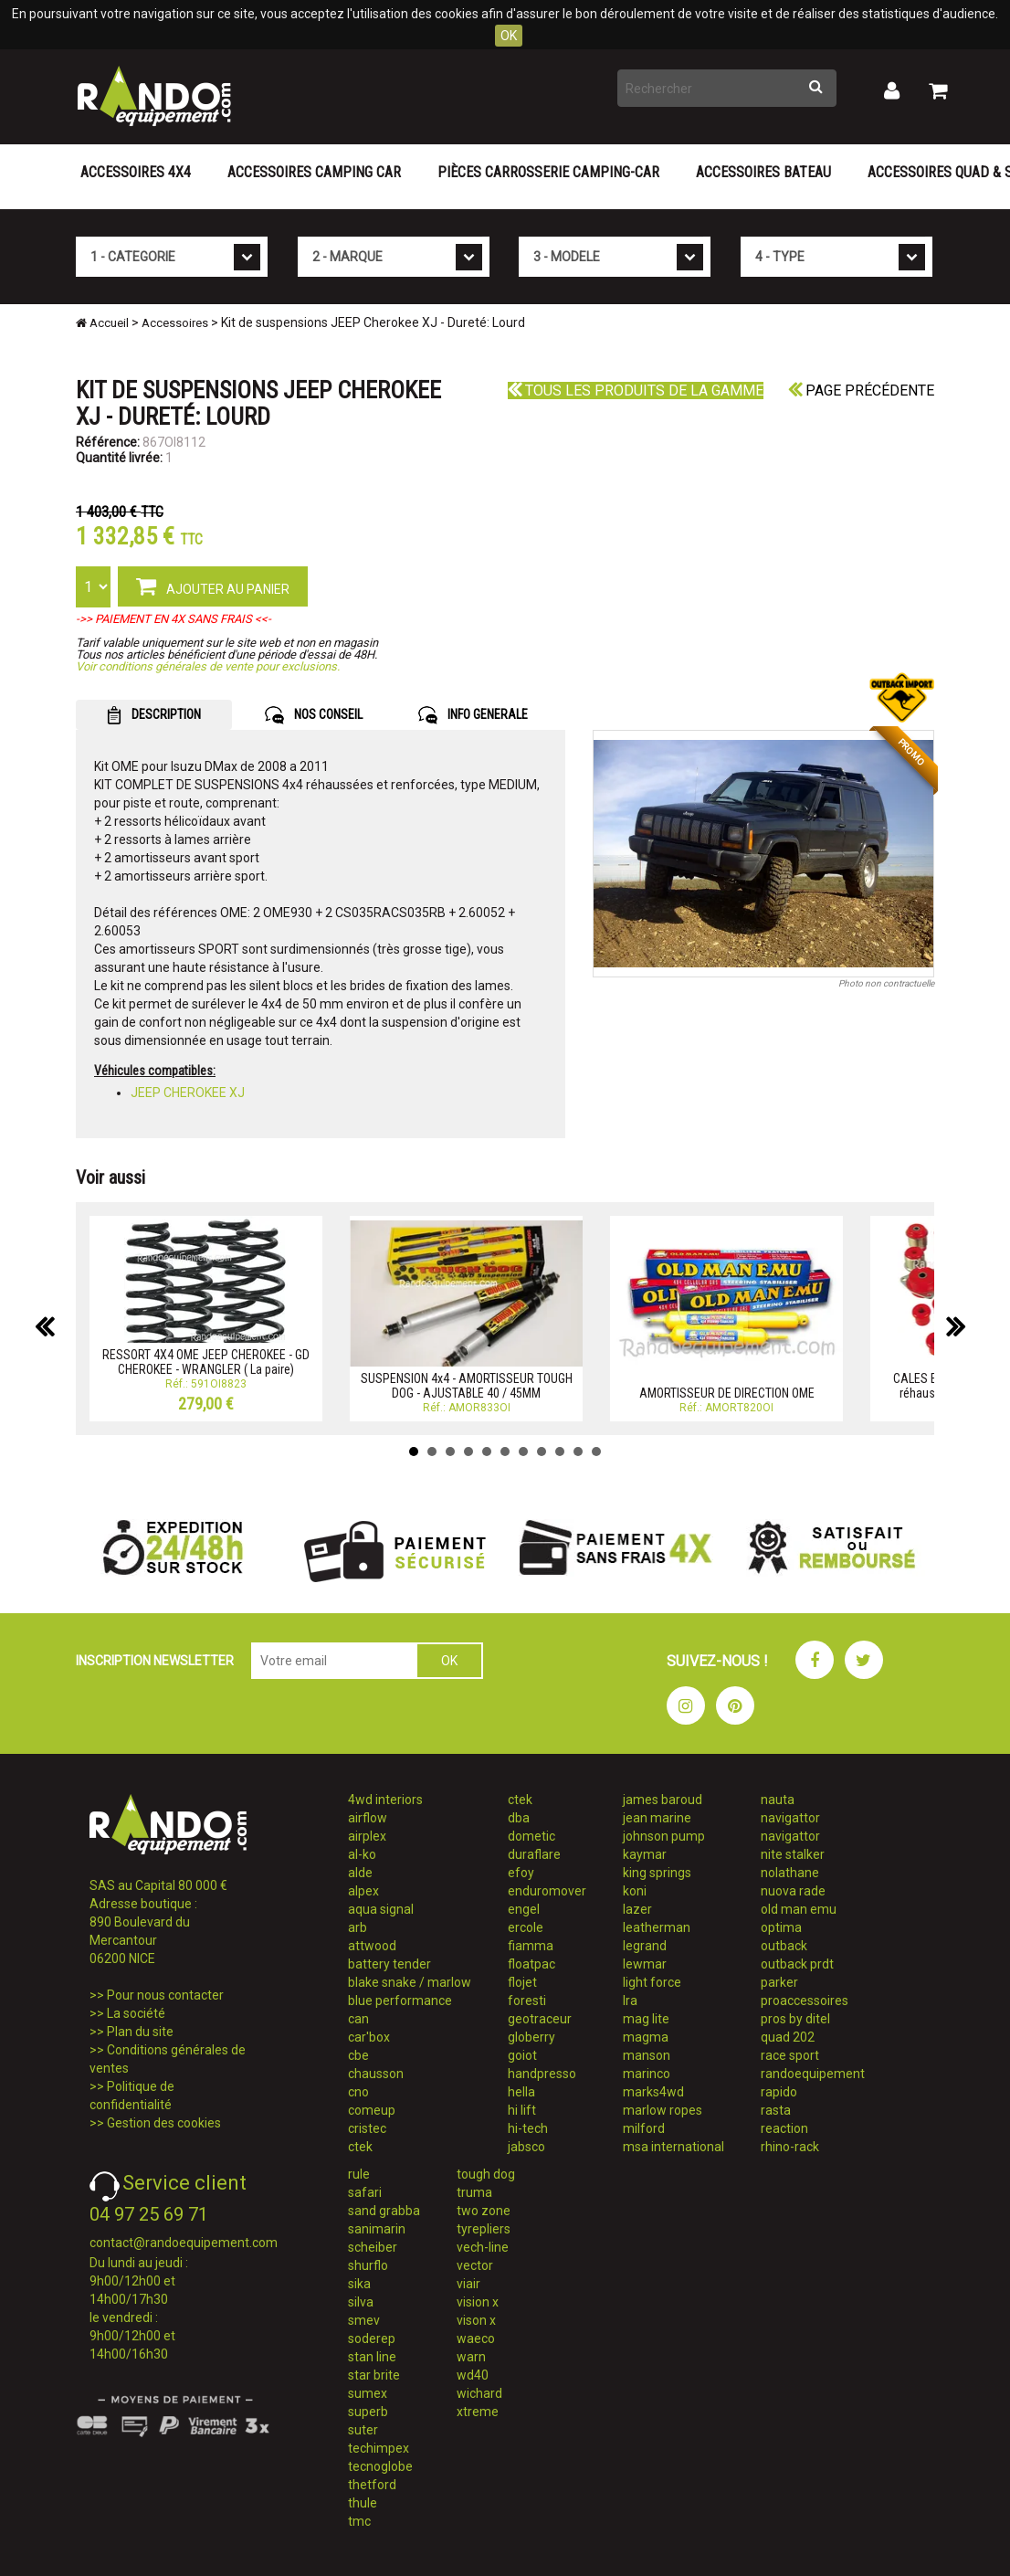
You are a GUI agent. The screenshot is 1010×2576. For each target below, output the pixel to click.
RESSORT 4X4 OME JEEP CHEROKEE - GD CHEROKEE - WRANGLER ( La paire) (206, 1361)
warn (471, 2356)
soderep (371, 2338)
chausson (376, 2073)
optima (781, 1927)
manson (646, 2055)
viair (468, 2283)
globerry (531, 2037)
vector (475, 2265)
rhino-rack (790, 2146)
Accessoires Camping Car (314, 172)
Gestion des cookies (164, 2123)
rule (359, 2174)
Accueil (102, 323)
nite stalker (793, 1854)
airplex (367, 1836)
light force (652, 1982)
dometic (531, 1836)
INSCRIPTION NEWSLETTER (155, 1660)
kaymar (645, 1854)
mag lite (646, 2018)
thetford (372, 2484)
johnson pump (664, 1836)
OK (508, 35)
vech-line (483, 2247)
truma (474, 2192)
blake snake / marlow (409, 1982)
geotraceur (540, 2018)
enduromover (547, 1891)
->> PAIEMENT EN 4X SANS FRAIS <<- (173, 619)
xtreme (478, 2411)
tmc (359, 2521)
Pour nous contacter (165, 1995)
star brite (374, 2375)
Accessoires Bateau (763, 172)
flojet (522, 1982)
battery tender (389, 1964)
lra (630, 2000)
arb (357, 1927)
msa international (673, 2146)
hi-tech (528, 2128)
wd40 (473, 2375)
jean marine (657, 1818)
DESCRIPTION (154, 715)
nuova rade (793, 1891)
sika (359, 2283)
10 (578, 1451)
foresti (527, 2000)
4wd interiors (385, 1799)
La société (136, 2013)
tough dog (486, 2174)
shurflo (368, 2265)
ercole (525, 1927)
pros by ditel (795, 2018)
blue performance (400, 2000)
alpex (363, 1891)
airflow (367, 1818)
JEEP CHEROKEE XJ (188, 1092)
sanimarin (376, 2229)
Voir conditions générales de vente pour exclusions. (208, 666)
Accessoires (175, 323)
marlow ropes (662, 2110)
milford (644, 2128)
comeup (371, 2110)
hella (521, 2092)
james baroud (662, 1799)
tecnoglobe (380, 2466)
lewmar (645, 1964)
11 (596, 1451)
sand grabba (384, 2210)
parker (779, 1982)
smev (364, 2320)
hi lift (522, 2110)
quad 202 (788, 2037)
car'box (369, 2037)
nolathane (790, 1872)
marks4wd (653, 2092)
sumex (367, 2393)
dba (519, 1818)
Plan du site (140, 2031)
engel (524, 1909)
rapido (779, 2092)
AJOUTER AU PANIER (212, 585)
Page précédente (861, 390)
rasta (776, 2110)
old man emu (798, 1909)
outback (784, 1945)
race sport (790, 2055)
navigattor (790, 1818)
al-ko (362, 1854)
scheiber (372, 2247)
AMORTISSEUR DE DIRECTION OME (727, 1393)
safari (365, 2192)
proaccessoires (804, 2000)
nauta (777, 1799)
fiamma (530, 1945)
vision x (478, 2302)
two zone (483, 2210)
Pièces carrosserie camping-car (548, 172)
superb (368, 2411)
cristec (367, 2128)
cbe (358, 2055)
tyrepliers (483, 2229)
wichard (479, 2393)
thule (362, 2503)
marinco (646, 2073)
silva (360, 2302)
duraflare (534, 1854)
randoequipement (813, 2073)
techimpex (378, 2448)
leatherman (656, 1927)
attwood (372, 1945)
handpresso (542, 2073)
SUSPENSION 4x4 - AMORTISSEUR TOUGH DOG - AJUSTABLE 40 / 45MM (467, 1385)
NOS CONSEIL (314, 715)
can (358, 2018)
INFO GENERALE (473, 715)
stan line (372, 2356)
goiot (522, 2055)
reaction (784, 2128)
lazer (637, 1909)
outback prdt (797, 1964)
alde (360, 1872)
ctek (360, 2146)
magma (645, 2037)
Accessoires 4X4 (135, 172)
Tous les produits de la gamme (635, 390)
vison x (476, 2320)
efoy (521, 1872)
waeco (476, 2338)
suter (363, 2430)
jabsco (526, 2146)
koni (635, 1891)
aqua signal (381, 1909)
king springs (657, 1872)
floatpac (531, 1964)
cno (358, 2092)
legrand (645, 1945)
